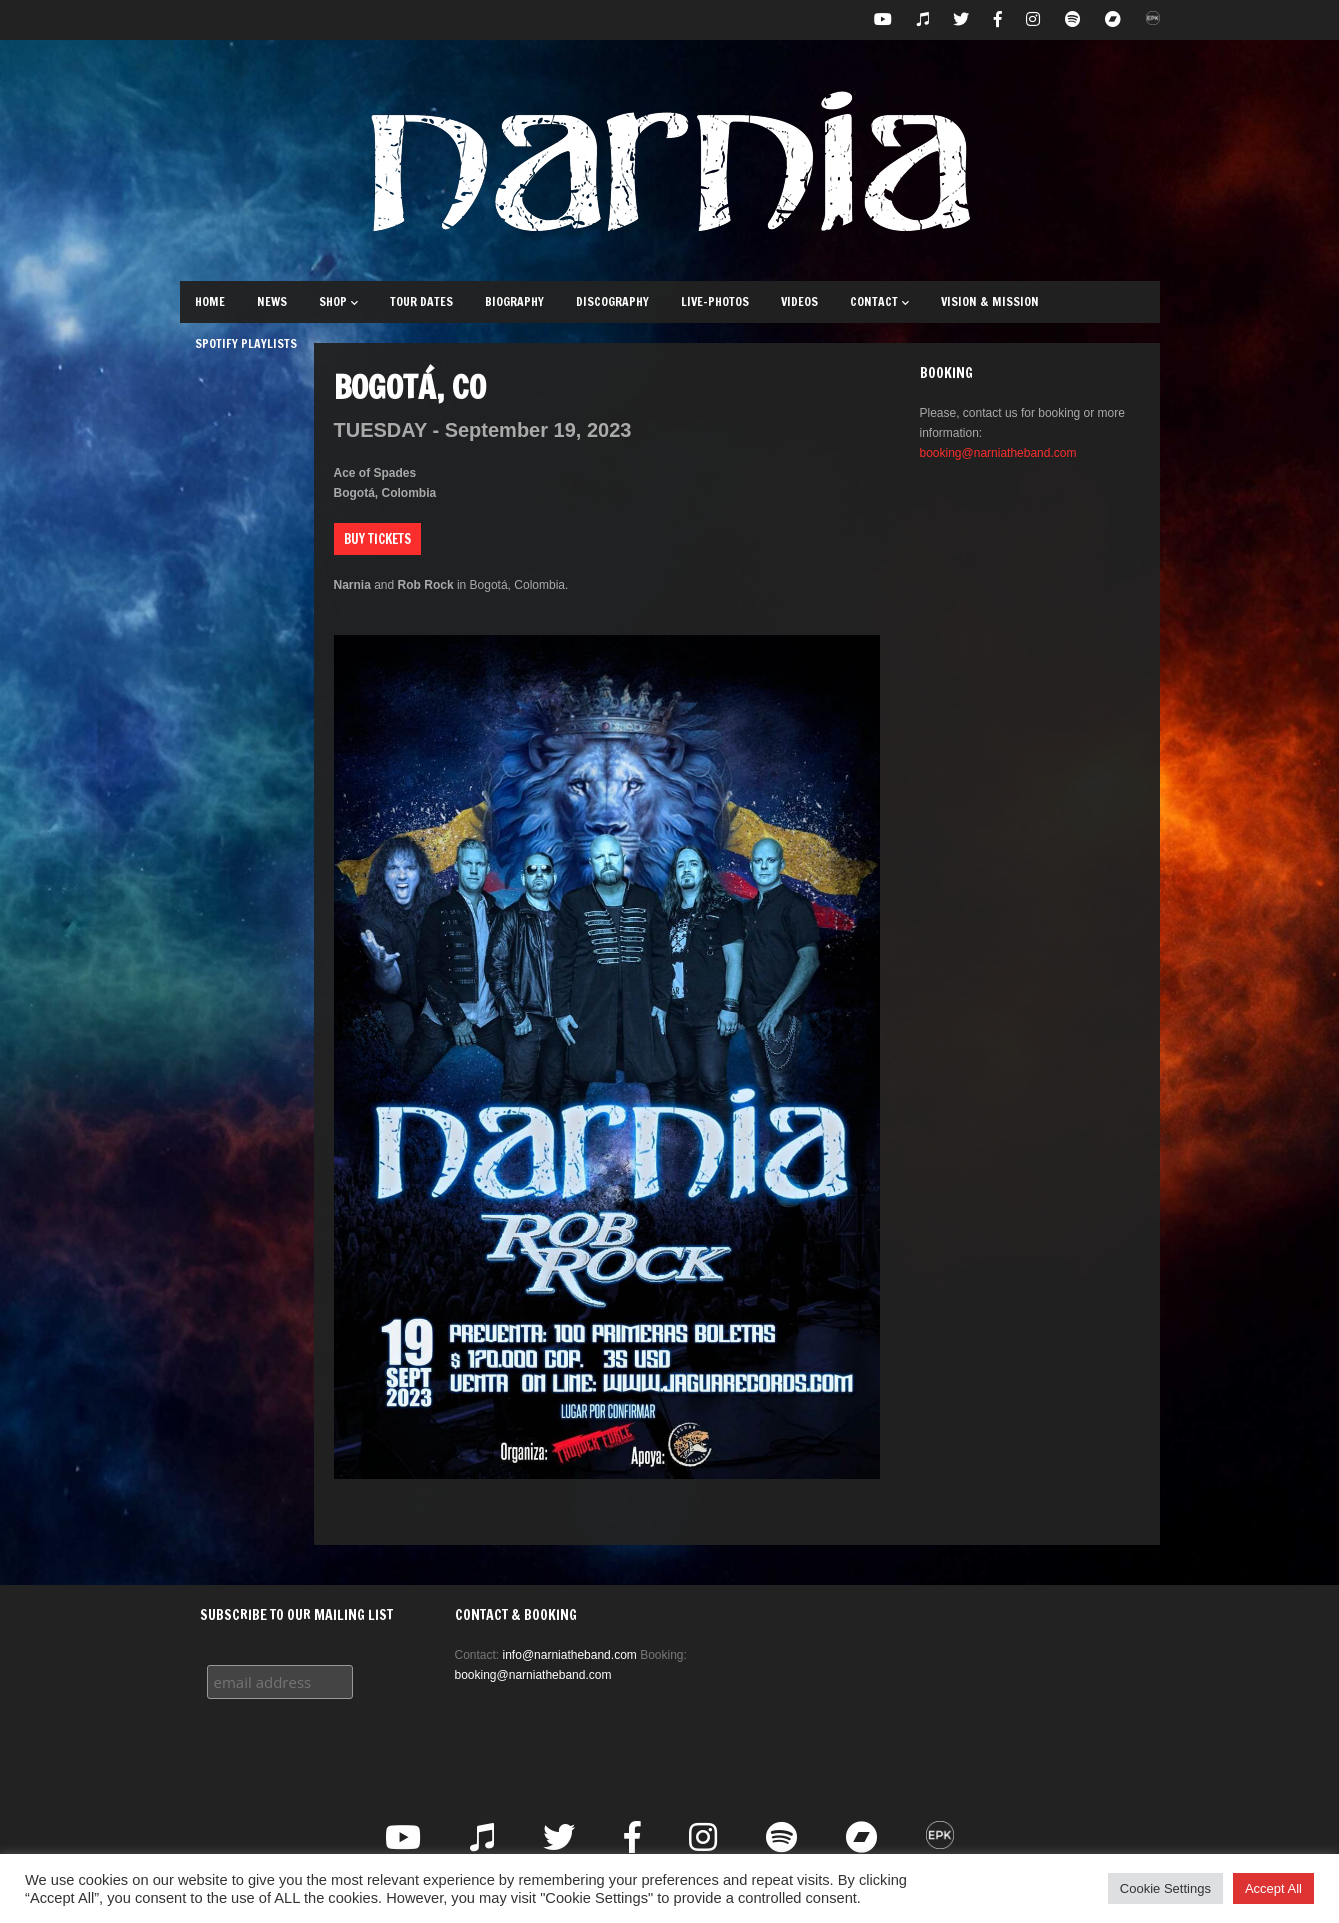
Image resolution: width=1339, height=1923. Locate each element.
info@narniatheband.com (570, 1655)
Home (210, 301)
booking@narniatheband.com (998, 453)
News (272, 301)
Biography (514, 301)
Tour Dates (421, 301)
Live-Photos (715, 301)
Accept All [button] (1273, 1888)
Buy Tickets (377, 539)
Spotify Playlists (246, 343)
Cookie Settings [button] (1165, 1888)
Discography (612, 301)
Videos (799, 301)
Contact (879, 301)
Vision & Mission (990, 301)
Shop (338, 301)
